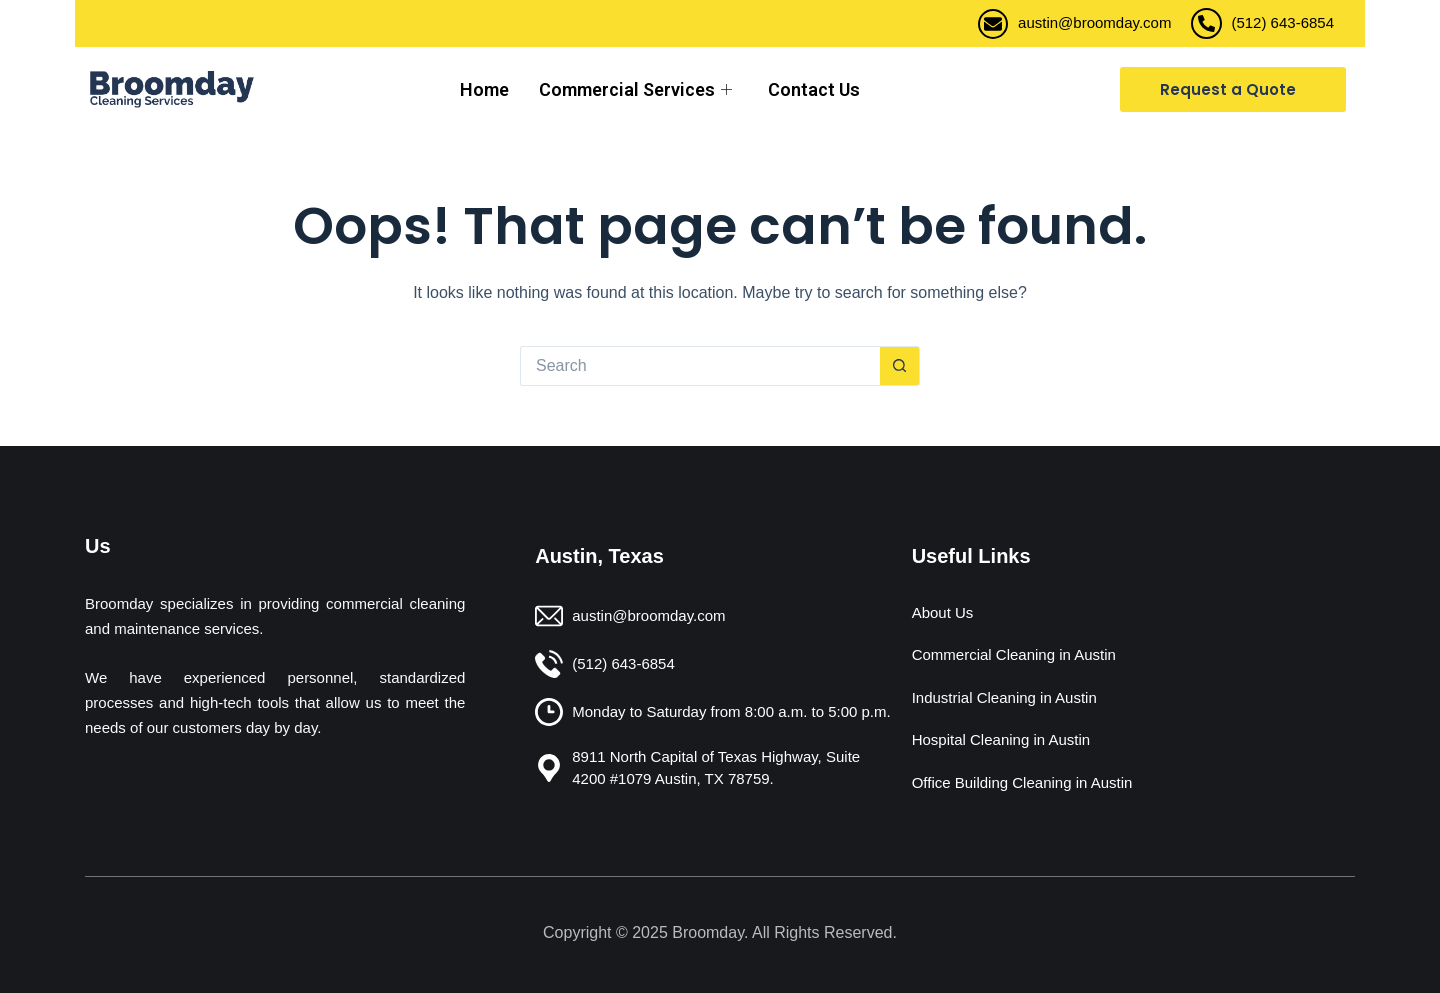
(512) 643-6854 (1282, 22)
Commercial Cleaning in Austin (1014, 654)
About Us (943, 612)
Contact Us (814, 89)
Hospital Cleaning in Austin (1001, 739)
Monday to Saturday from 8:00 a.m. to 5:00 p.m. (731, 711)
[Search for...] (700, 366)
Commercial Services (635, 89)
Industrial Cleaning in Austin (1004, 697)
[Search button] (900, 366)
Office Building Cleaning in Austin (1022, 782)
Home (484, 89)
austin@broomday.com (1094, 22)
